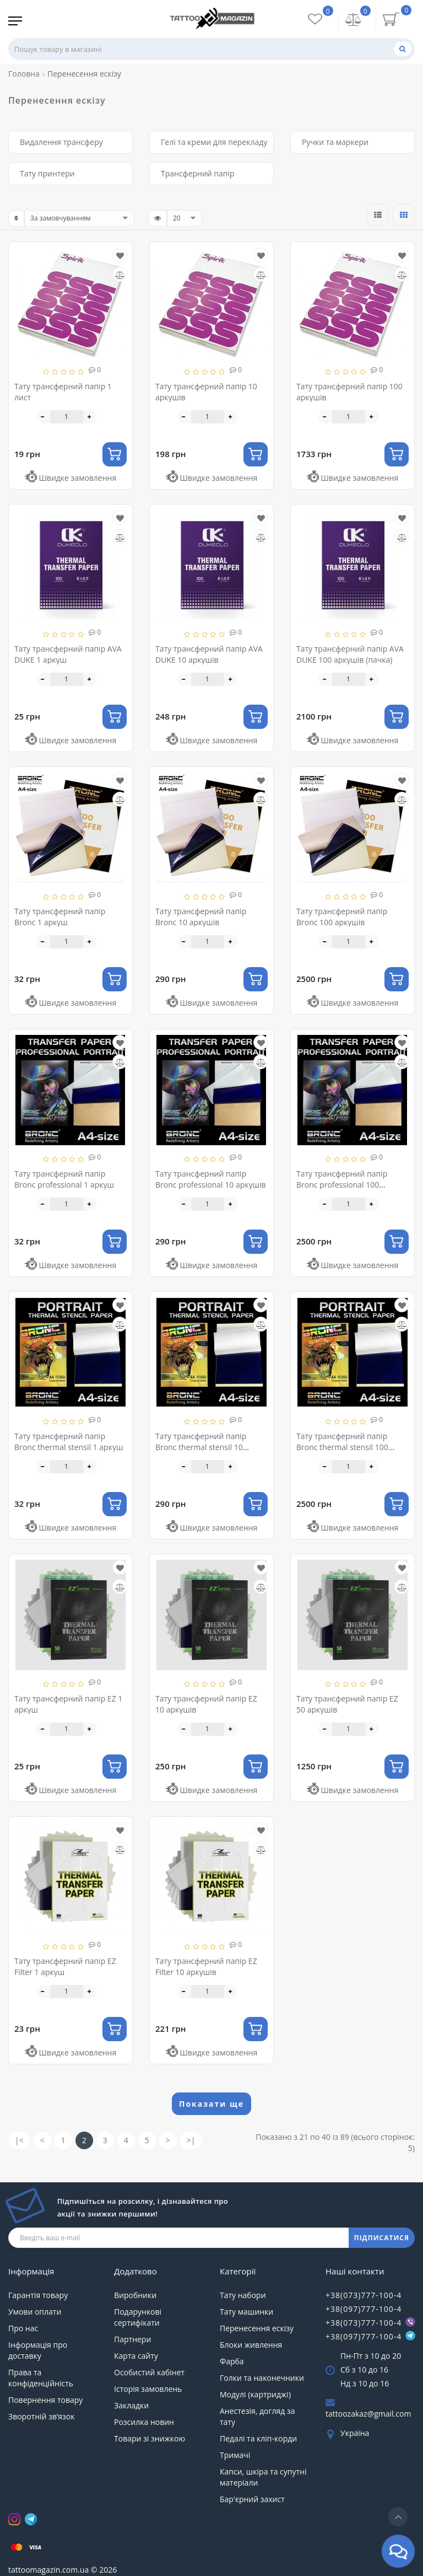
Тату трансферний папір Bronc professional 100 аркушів (341, 1184)
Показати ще (211, 2104)
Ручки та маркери (335, 142)
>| (191, 2140)
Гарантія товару (38, 2295)
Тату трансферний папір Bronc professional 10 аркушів (210, 1179)
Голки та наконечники (262, 2378)
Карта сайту (136, 2355)
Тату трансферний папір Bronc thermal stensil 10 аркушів (200, 1447)
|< (19, 2140)
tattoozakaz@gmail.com (368, 2413)
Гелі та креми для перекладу (214, 142)
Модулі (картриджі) (255, 2394)
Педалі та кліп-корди (258, 2438)
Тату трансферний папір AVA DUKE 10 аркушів (209, 654)
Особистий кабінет (149, 2372)
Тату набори (243, 2295)
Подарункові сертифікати (137, 2317)
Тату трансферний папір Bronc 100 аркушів (341, 916)
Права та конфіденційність (40, 2378)
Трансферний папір (198, 173)
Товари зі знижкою (149, 2438)
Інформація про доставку (37, 2350)
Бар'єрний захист (252, 2499)
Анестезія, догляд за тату (257, 2416)
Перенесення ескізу (257, 2328)
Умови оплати (34, 2311)
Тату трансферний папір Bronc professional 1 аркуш (64, 1179)
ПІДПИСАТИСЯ (381, 2237)
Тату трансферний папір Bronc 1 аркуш (59, 916)
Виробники (135, 2295)
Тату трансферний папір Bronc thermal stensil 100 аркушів (342, 1447)
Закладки (131, 2405)
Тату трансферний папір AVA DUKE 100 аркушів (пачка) (350, 654)
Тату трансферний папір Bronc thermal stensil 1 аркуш (68, 1441)
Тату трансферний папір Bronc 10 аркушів (200, 916)
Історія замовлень (148, 2389)
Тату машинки (246, 2311)
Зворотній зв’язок (41, 2416)
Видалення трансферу (61, 142)
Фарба (232, 2361)
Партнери (132, 2339)
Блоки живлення (251, 2344)
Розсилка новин (144, 2422)
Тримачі (235, 2455)
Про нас (23, 2328)
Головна (24, 73)
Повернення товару (45, 2400)
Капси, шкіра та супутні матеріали (263, 2477)
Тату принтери (47, 173)
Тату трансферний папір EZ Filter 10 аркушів (206, 1966)
